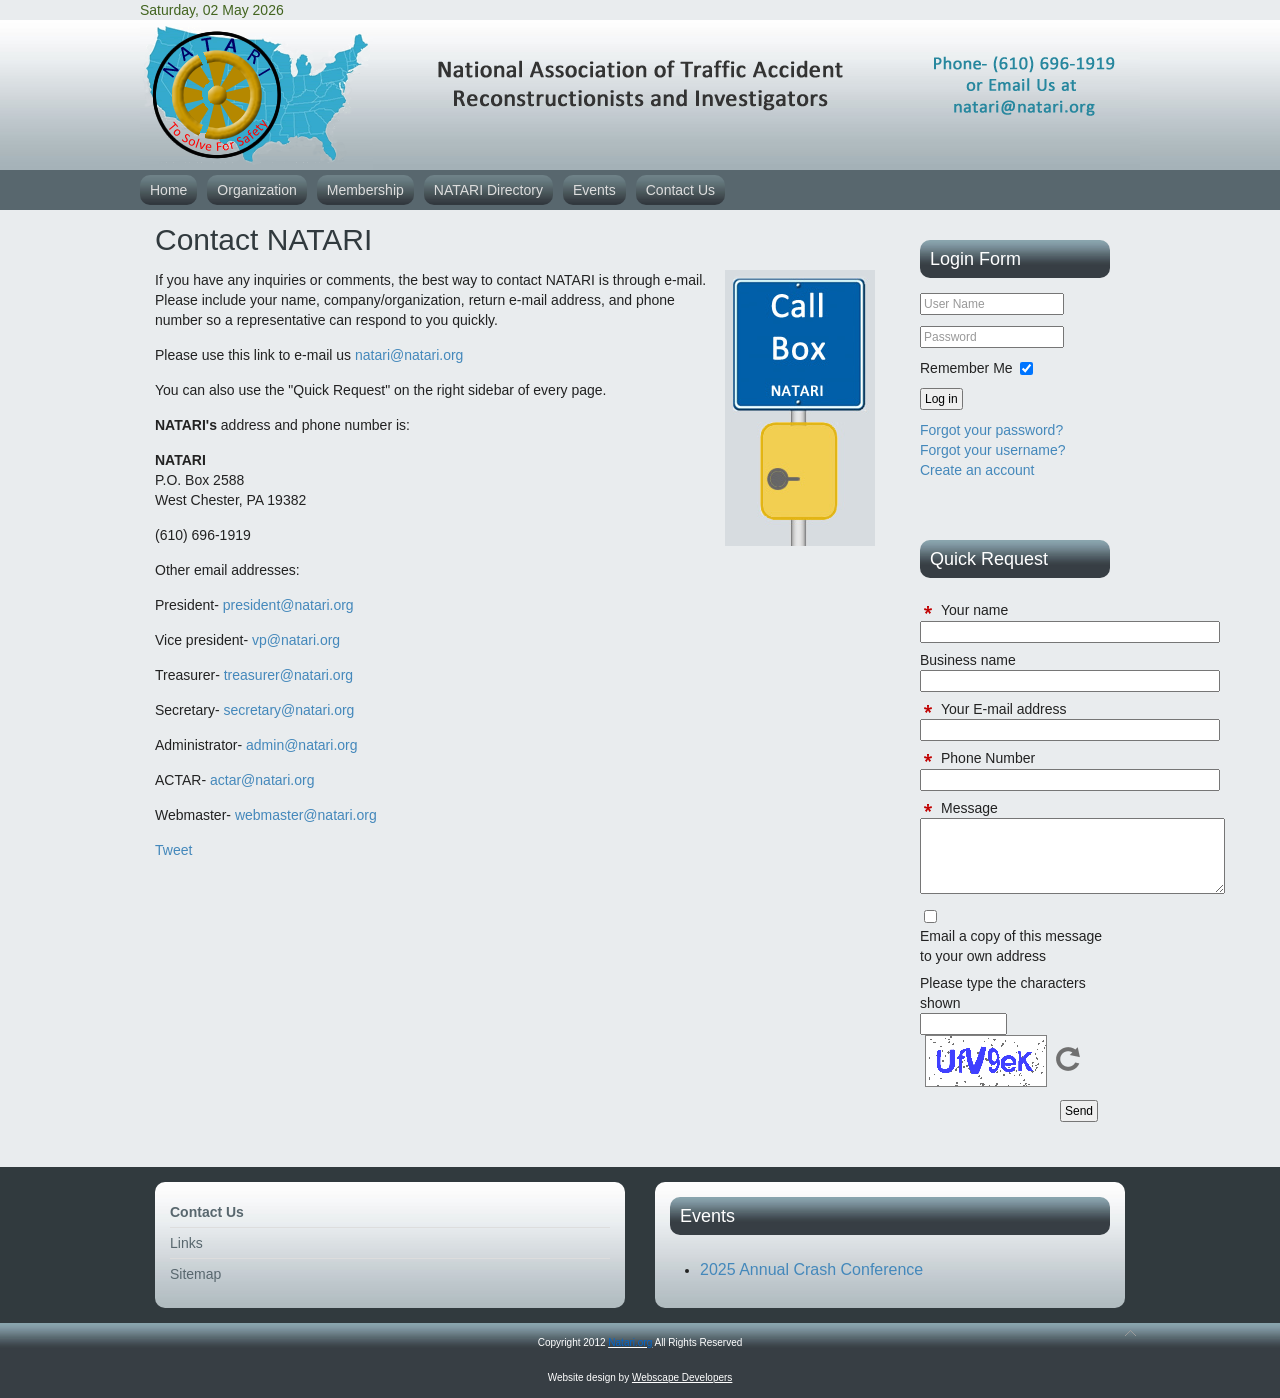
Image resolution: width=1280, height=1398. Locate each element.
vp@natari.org (296, 640)
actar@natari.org (262, 780)
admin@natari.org (302, 745)
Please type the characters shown (1003, 993)
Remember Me (966, 368)
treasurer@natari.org (288, 675)
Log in (941, 399)
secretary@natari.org (288, 710)
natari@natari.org (409, 355)
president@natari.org (288, 605)
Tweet (173, 850)
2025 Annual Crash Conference (811, 1269)
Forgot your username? (993, 450)
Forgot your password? (991, 430)
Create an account (977, 470)
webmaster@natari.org (306, 815)
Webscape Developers (682, 1377)
